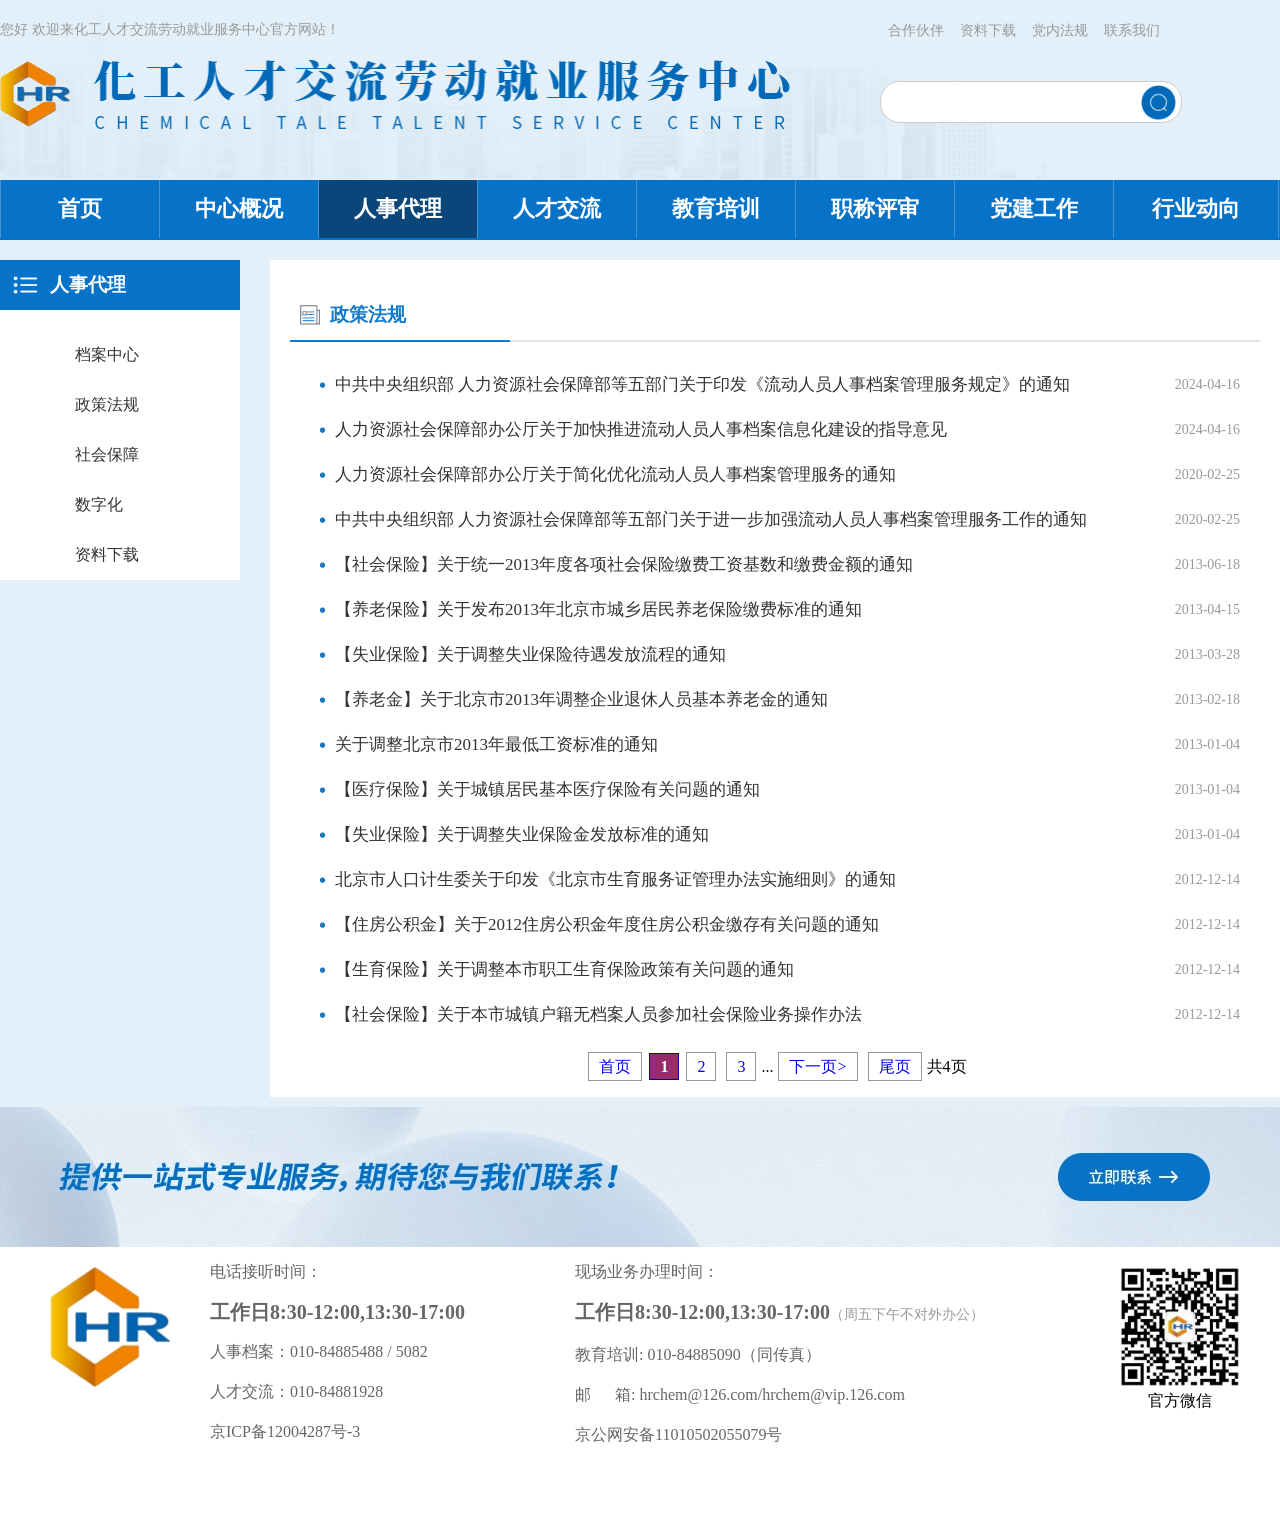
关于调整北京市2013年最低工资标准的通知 (496, 744)
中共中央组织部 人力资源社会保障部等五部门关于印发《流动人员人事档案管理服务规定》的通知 (702, 384)
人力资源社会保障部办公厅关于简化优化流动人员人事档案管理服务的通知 (615, 474)
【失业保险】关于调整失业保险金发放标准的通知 (522, 834)
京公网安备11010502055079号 (678, 1434)
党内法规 (1060, 30)
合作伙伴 (916, 30)
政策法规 (107, 404)
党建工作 (1034, 208)
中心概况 (239, 208)
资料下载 (988, 30)
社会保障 (107, 454)
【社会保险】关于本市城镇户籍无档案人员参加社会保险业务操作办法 (598, 1014)
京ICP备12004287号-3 (285, 1431)
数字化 (99, 504)
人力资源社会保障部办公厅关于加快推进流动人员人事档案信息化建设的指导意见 (641, 429)
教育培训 (716, 208)
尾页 (895, 1066)
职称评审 (875, 208)
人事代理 (398, 208)
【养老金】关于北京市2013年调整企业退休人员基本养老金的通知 (581, 699)
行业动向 (1196, 208)
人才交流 (557, 208)
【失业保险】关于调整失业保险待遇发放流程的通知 (530, 654)
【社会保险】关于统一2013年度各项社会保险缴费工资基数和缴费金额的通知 (624, 564)
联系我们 (1132, 30)
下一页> (817, 1066)
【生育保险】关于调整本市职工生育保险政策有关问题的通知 (564, 969)
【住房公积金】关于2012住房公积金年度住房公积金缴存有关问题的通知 (607, 924)
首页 (80, 208)
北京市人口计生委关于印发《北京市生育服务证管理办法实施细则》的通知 (615, 879)
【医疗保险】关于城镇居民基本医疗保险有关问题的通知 (547, 789)
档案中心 (107, 354)
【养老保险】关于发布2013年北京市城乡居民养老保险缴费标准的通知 (598, 609)
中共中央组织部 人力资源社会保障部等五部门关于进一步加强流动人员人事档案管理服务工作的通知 (711, 519)
